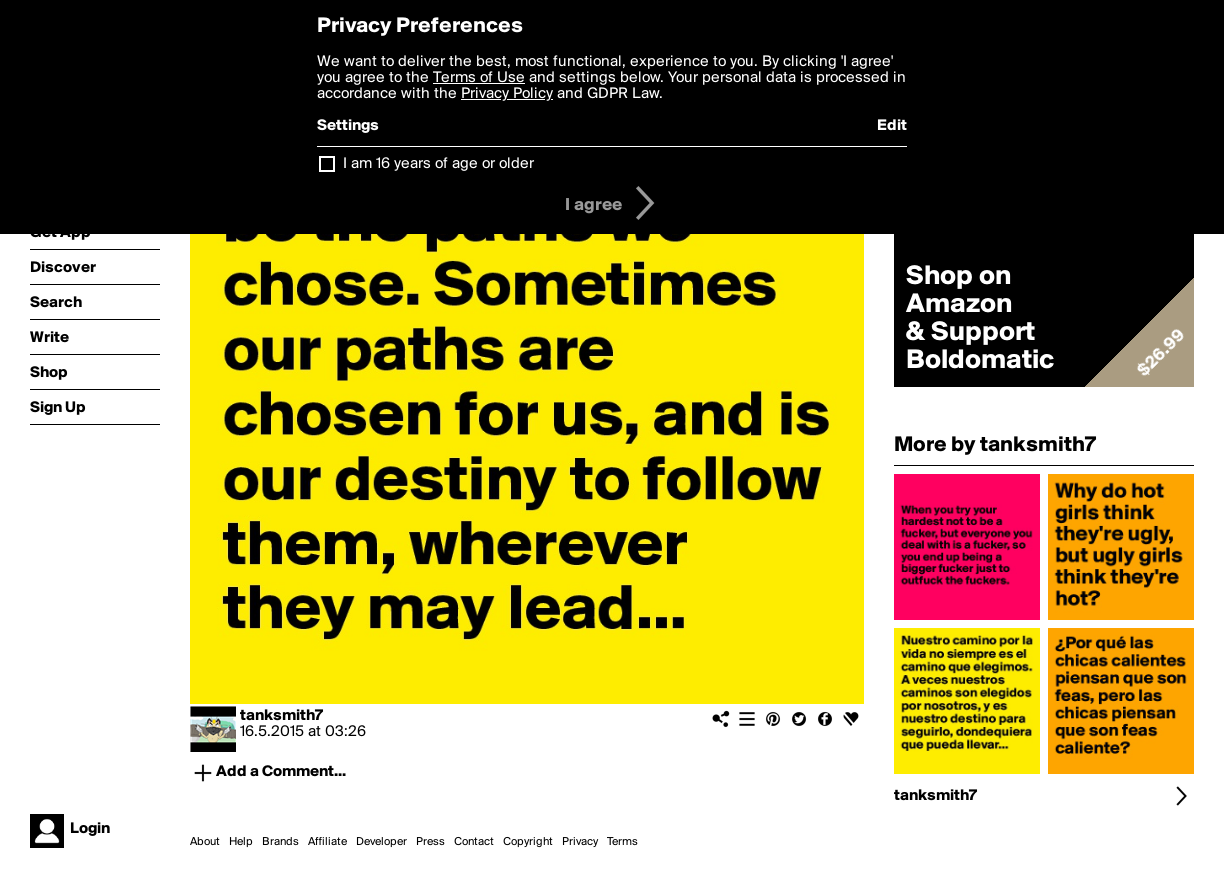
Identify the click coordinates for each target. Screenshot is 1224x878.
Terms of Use (479, 78)
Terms (622, 842)
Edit (892, 126)
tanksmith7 (281, 716)
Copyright (528, 842)
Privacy (580, 842)
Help (241, 842)
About (205, 842)
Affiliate (327, 842)
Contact (474, 842)
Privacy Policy (507, 94)
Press (430, 842)
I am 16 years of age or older (438, 164)
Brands (280, 842)
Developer (381, 842)
